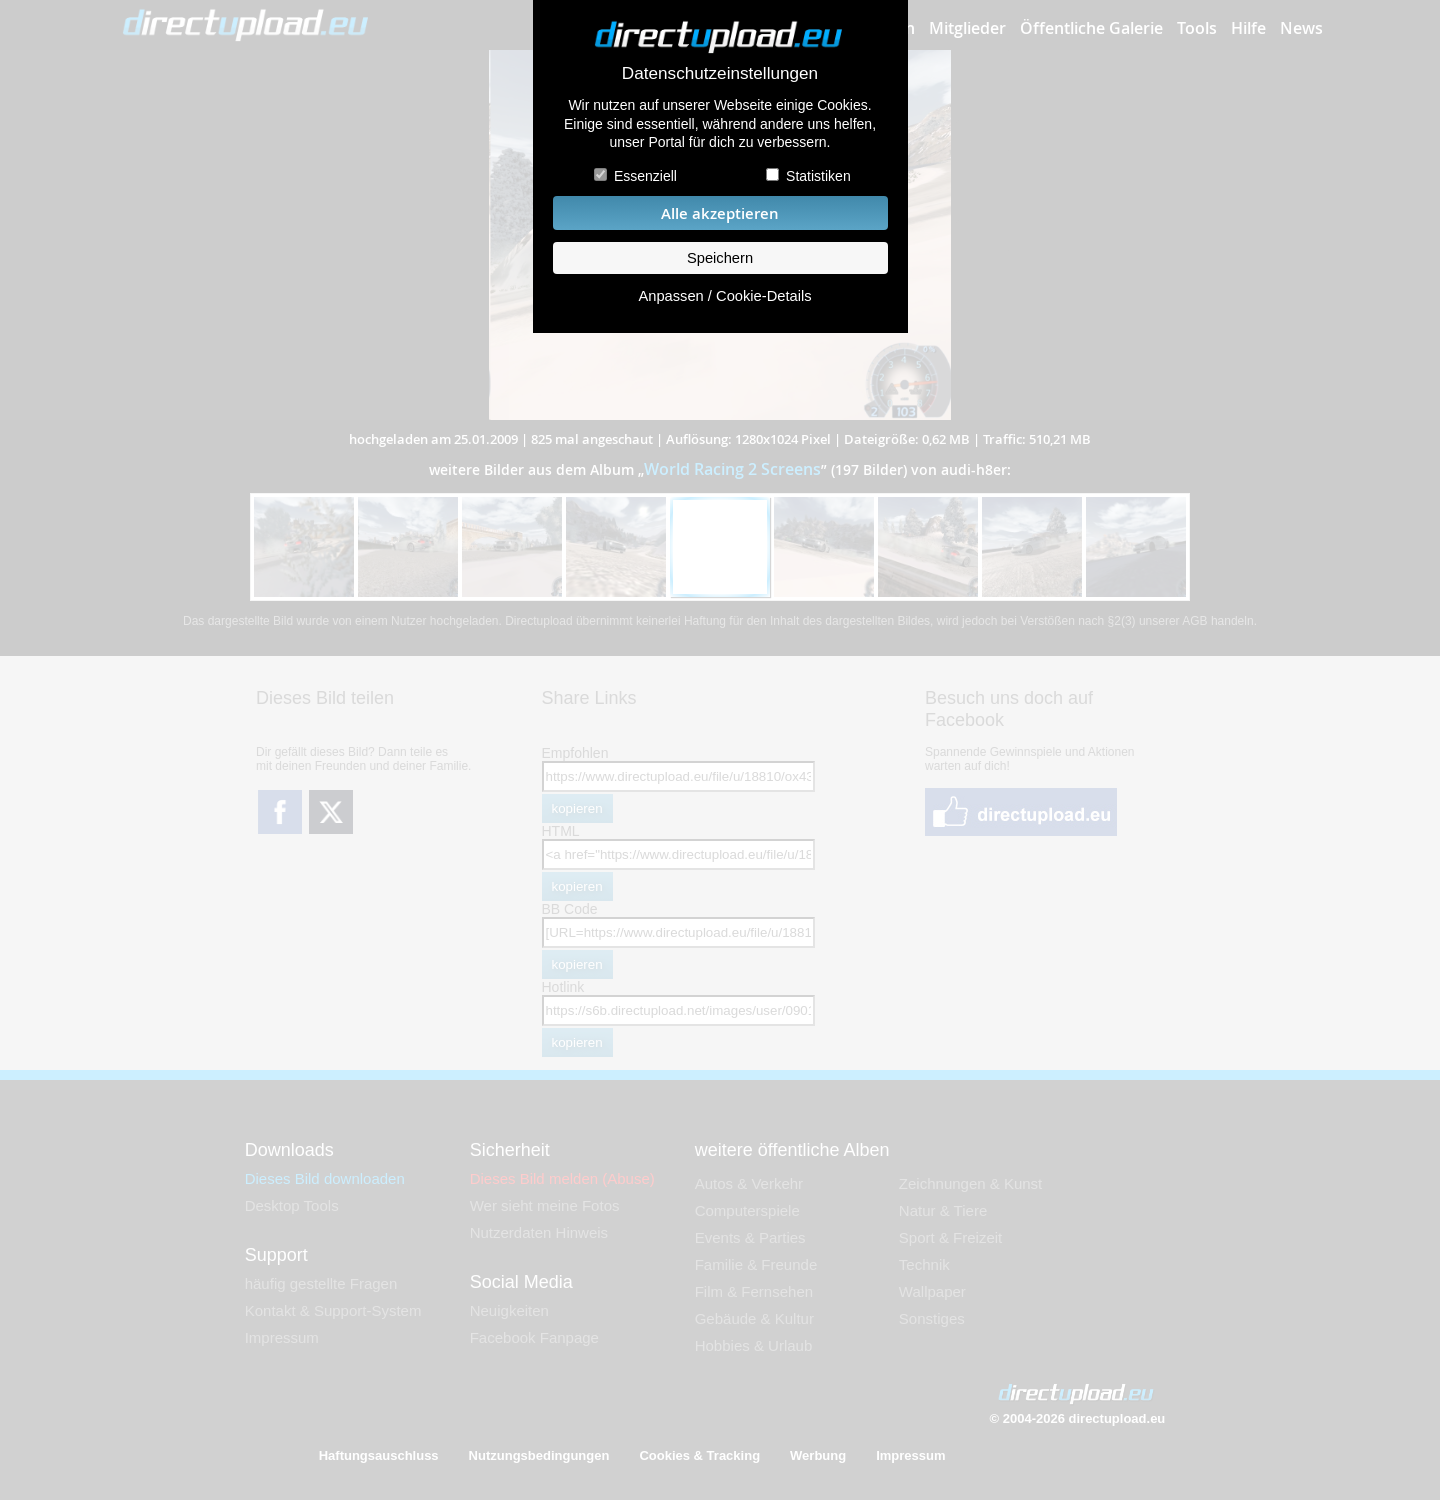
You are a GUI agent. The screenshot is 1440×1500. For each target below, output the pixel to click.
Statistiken (818, 176)
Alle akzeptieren (720, 213)
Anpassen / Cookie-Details (724, 296)
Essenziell (645, 176)
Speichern (720, 258)
